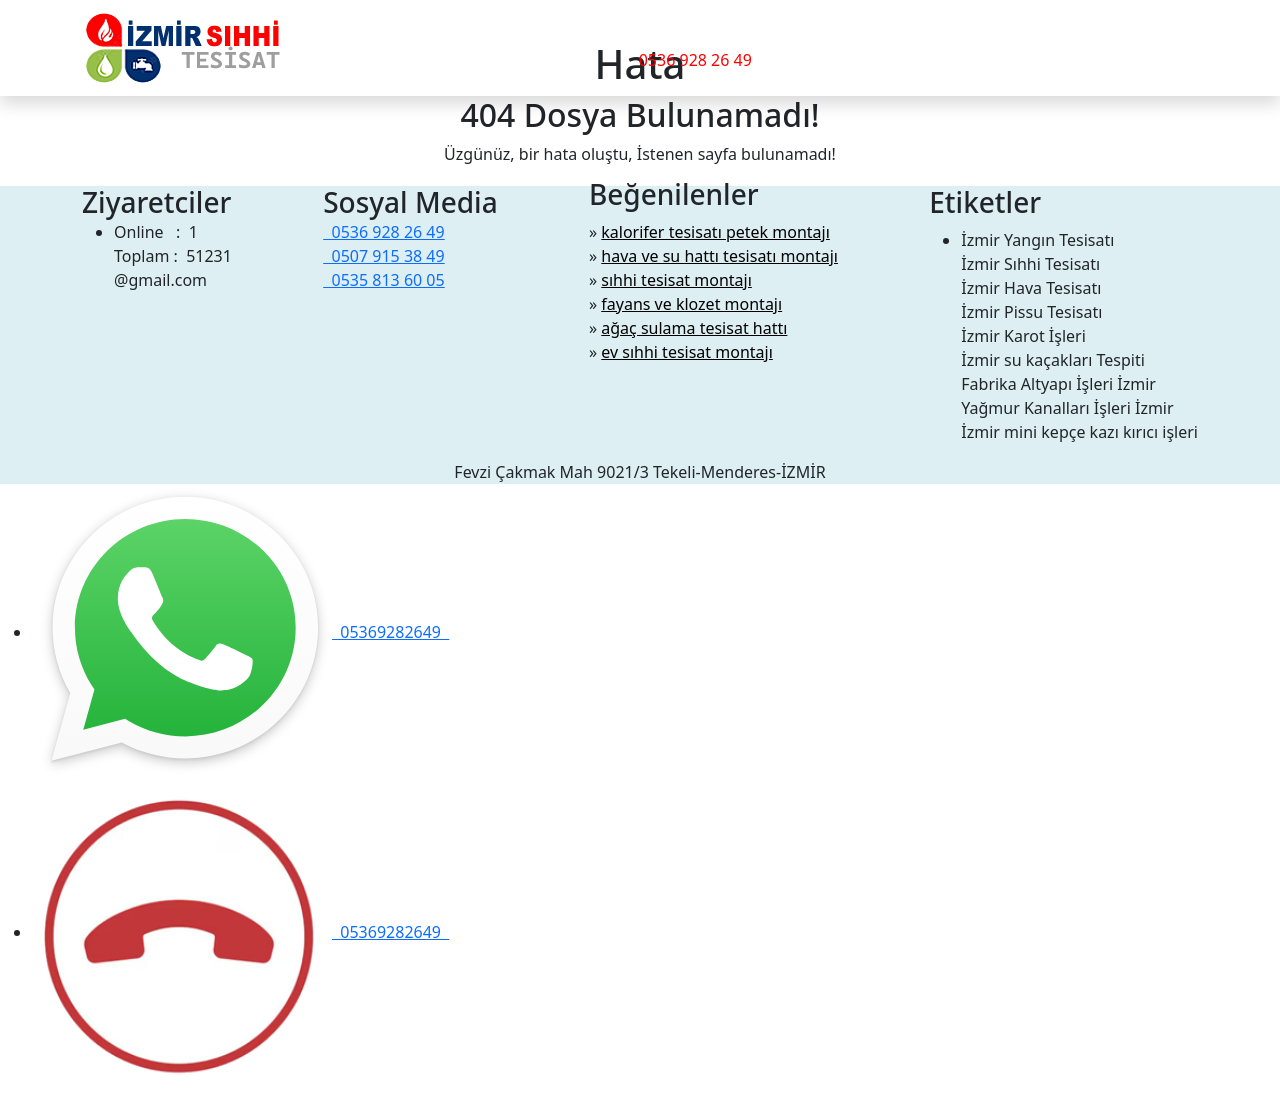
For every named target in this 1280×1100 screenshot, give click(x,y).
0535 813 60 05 (383, 280)
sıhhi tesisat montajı (676, 280)
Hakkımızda (485, 44)
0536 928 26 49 (695, 60)
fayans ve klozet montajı (691, 304)
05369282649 (240, 632)
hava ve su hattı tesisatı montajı (719, 256)
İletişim (572, 44)
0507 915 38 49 (383, 256)
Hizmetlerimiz (360, 44)
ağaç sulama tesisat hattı (694, 328)
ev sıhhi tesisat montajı (687, 352)
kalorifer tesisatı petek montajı (715, 232)
